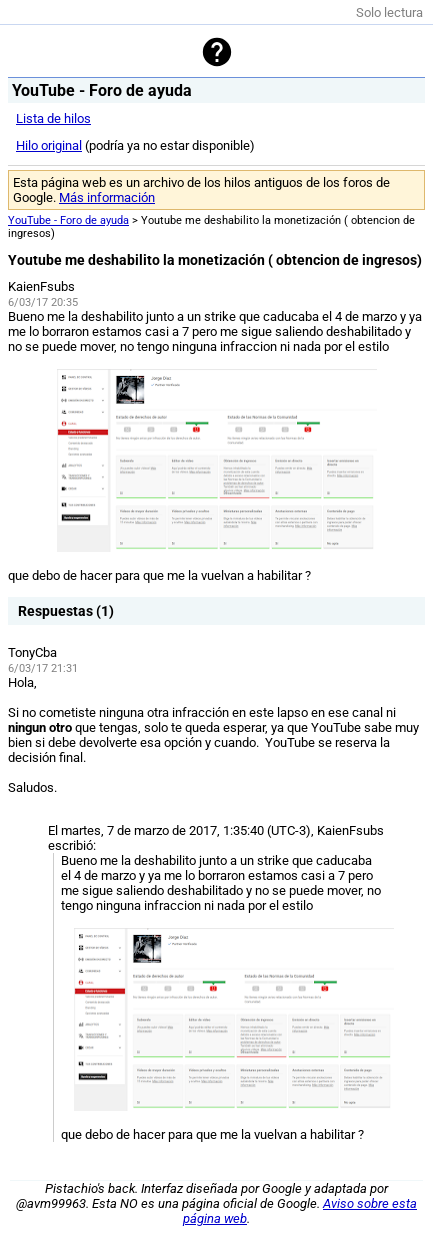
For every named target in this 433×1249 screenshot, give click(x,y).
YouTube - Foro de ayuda (68, 220)
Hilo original (49, 145)
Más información (107, 197)
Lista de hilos (53, 118)
